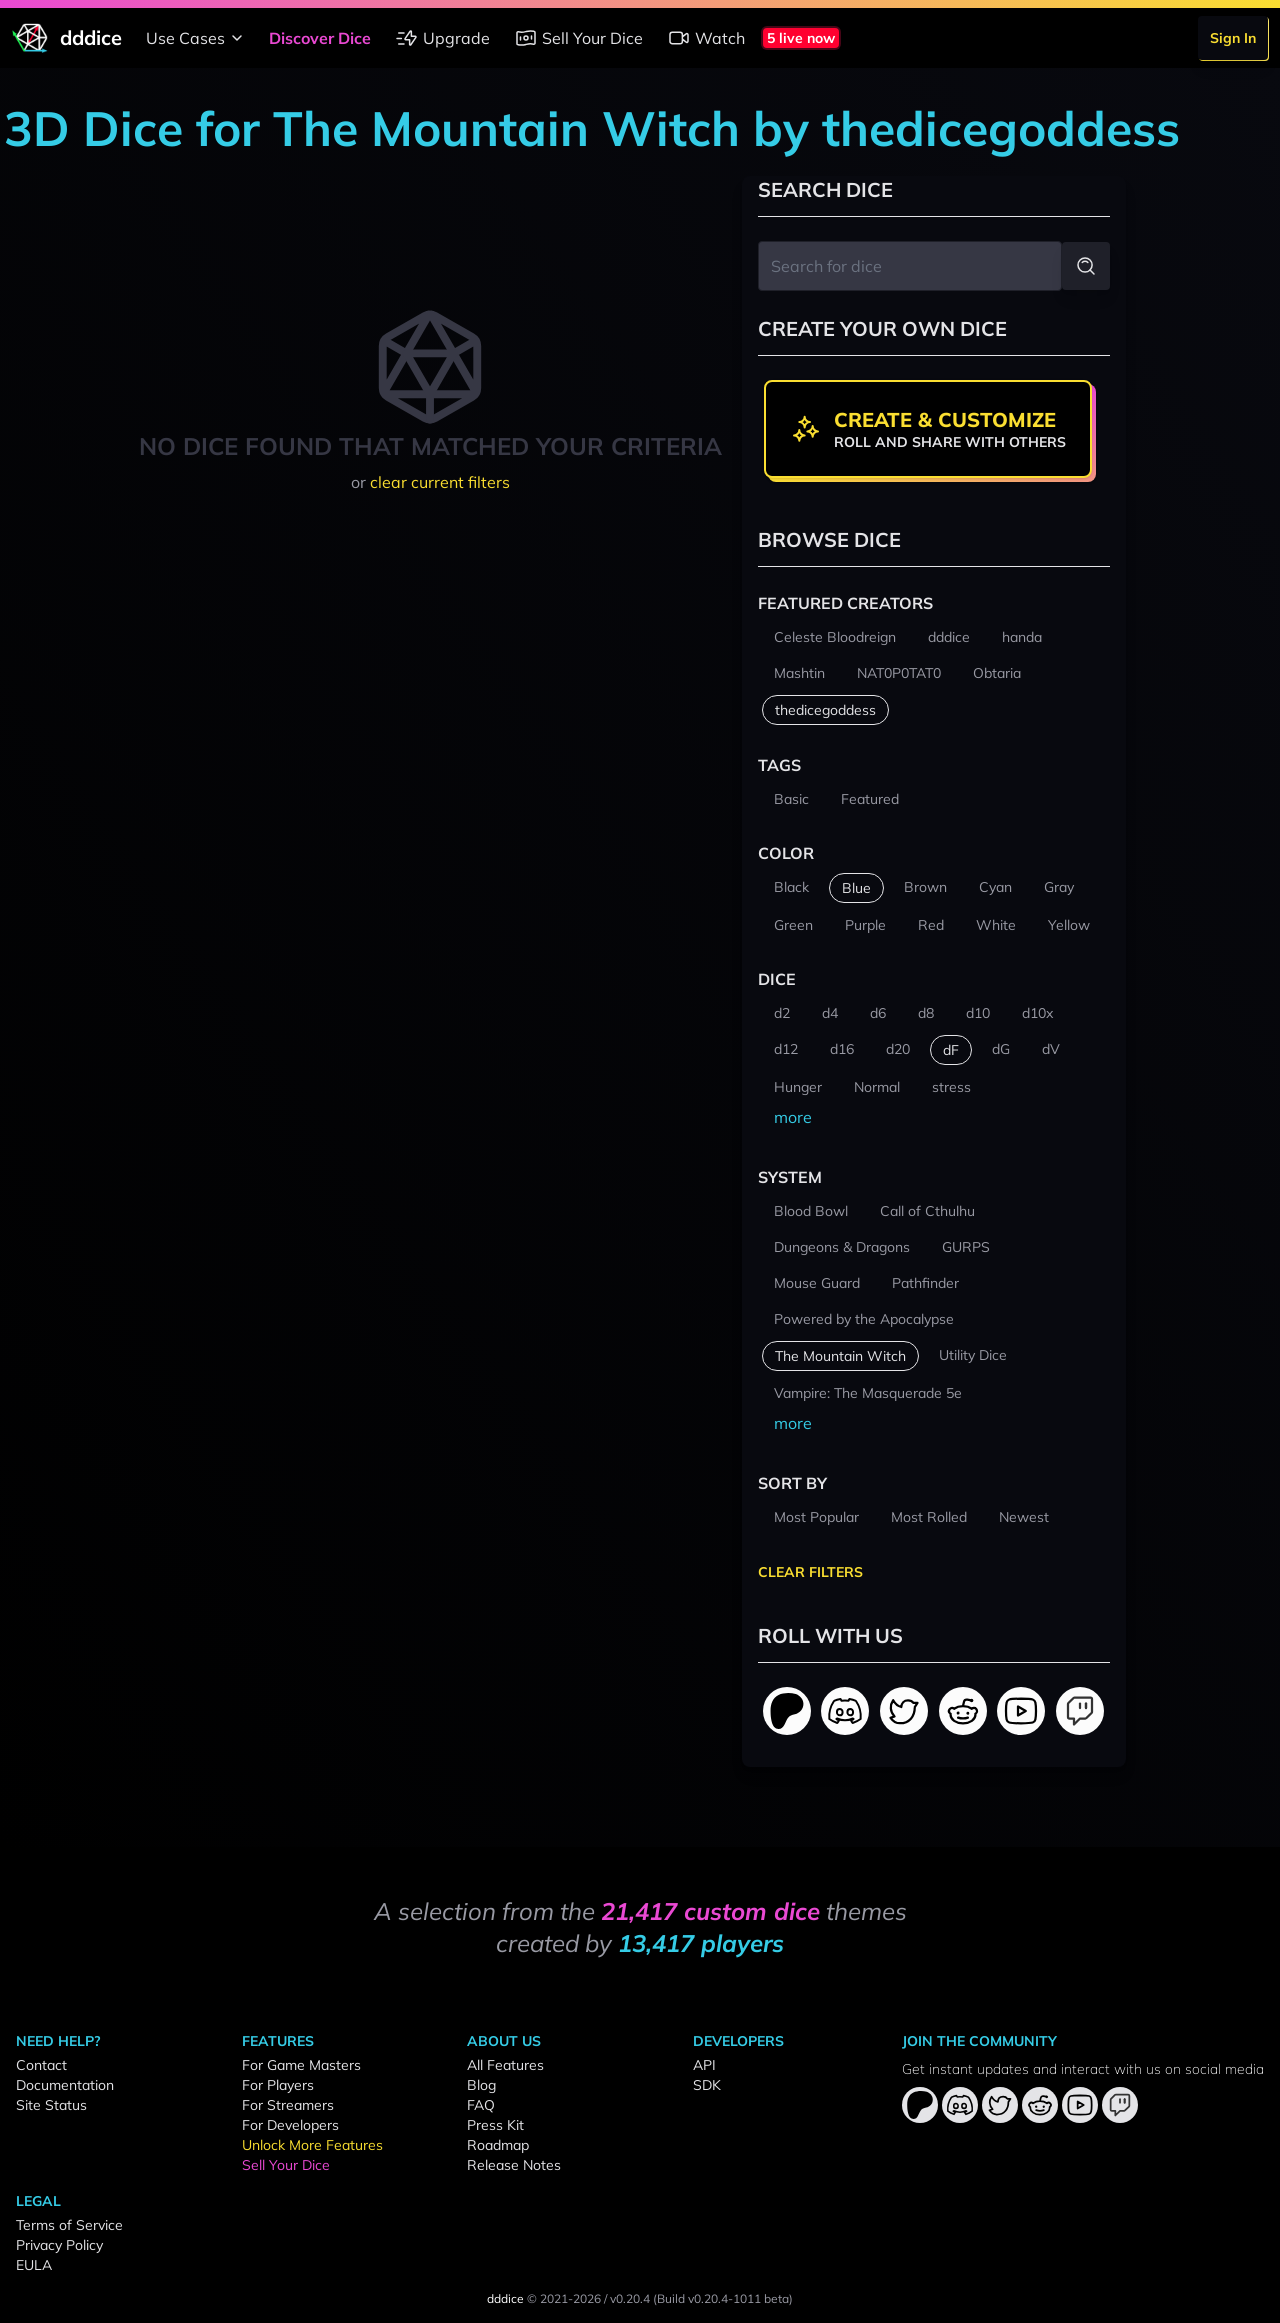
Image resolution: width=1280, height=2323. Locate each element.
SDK (707, 2085)
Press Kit (495, 2125)
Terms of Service (69, 2225)
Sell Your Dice (578, 38)
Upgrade (442, 38)
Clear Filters (810, 1572)
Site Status (51, 2105)
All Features (505, 2065)
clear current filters (440, 482)
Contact (41, 2065)
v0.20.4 (630, 2298)
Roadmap (498, 2145)
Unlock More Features (312, 2145)
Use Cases (197, 38)
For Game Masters (301, 2065)
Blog (481, 2085)
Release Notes (514, 2165)
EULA (34, 2265)
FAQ (481, 2105)
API (704, 2065)
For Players (278, 2085)
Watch (706, 38)
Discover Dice (320, 38)
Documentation (65, 2085)
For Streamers (288, 2105)
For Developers (290, 2125)
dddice (505, 2298)
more (793, 1117)
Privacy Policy (59, 2245)
